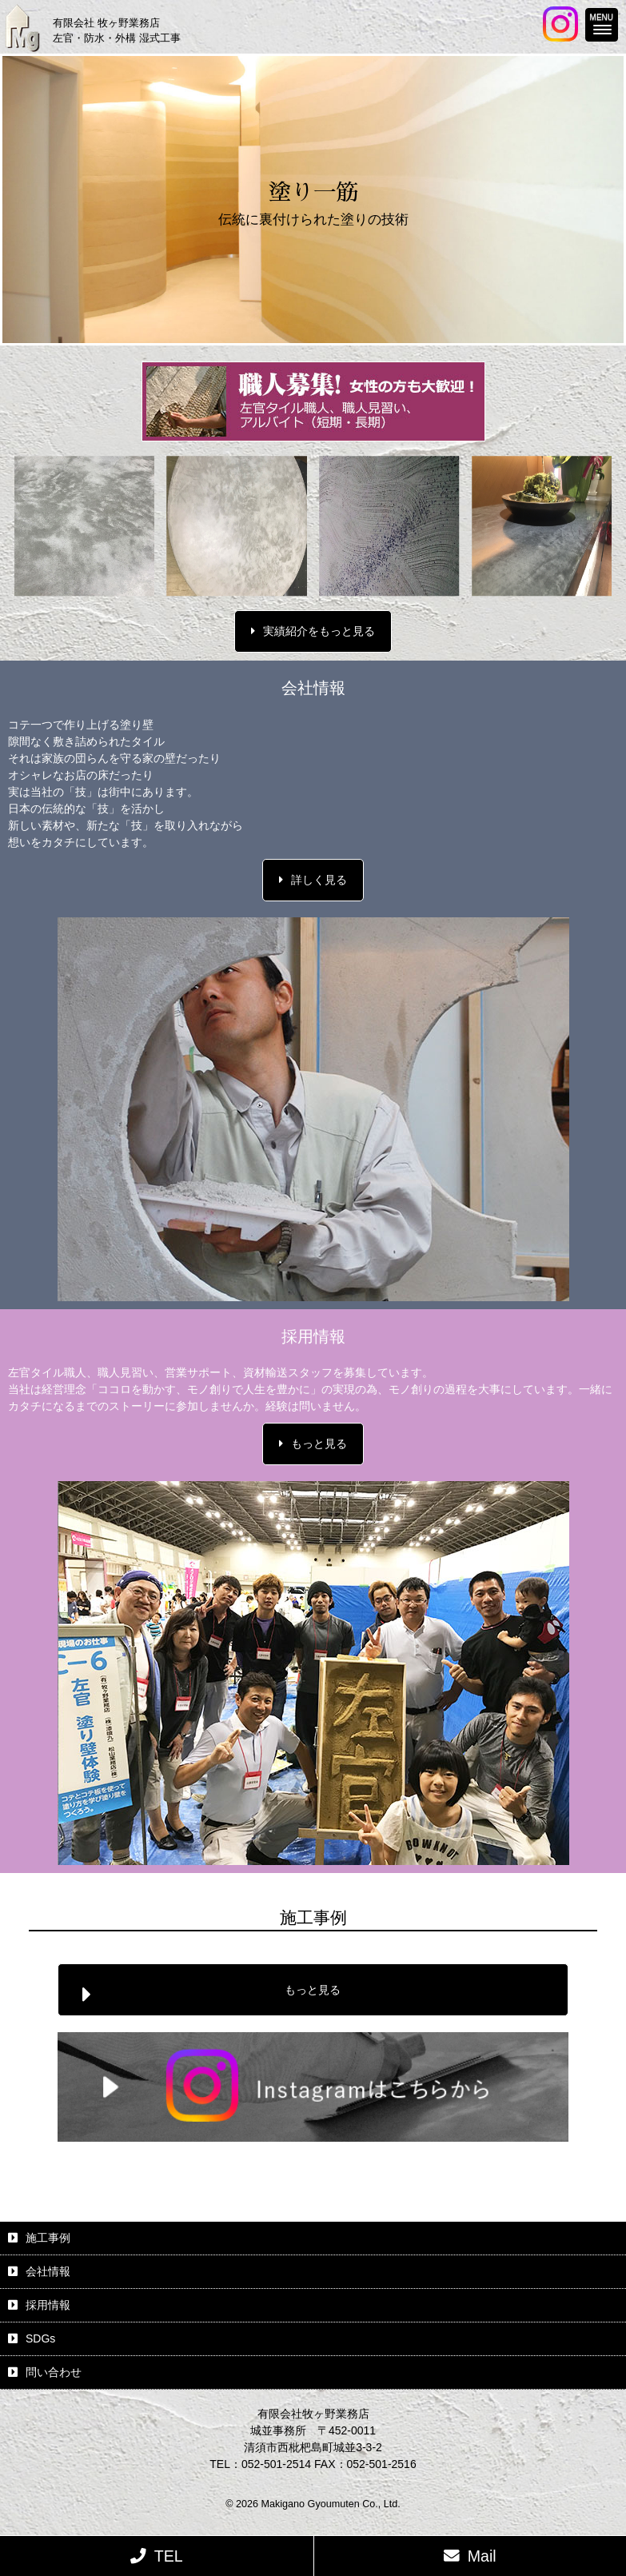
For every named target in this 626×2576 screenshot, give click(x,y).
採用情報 (48, 2304)
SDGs (40, 2338)
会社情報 (48, 2271)
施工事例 (48, 2237)
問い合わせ (54, 2372)
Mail (482, 2556)
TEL (168, 2556)
